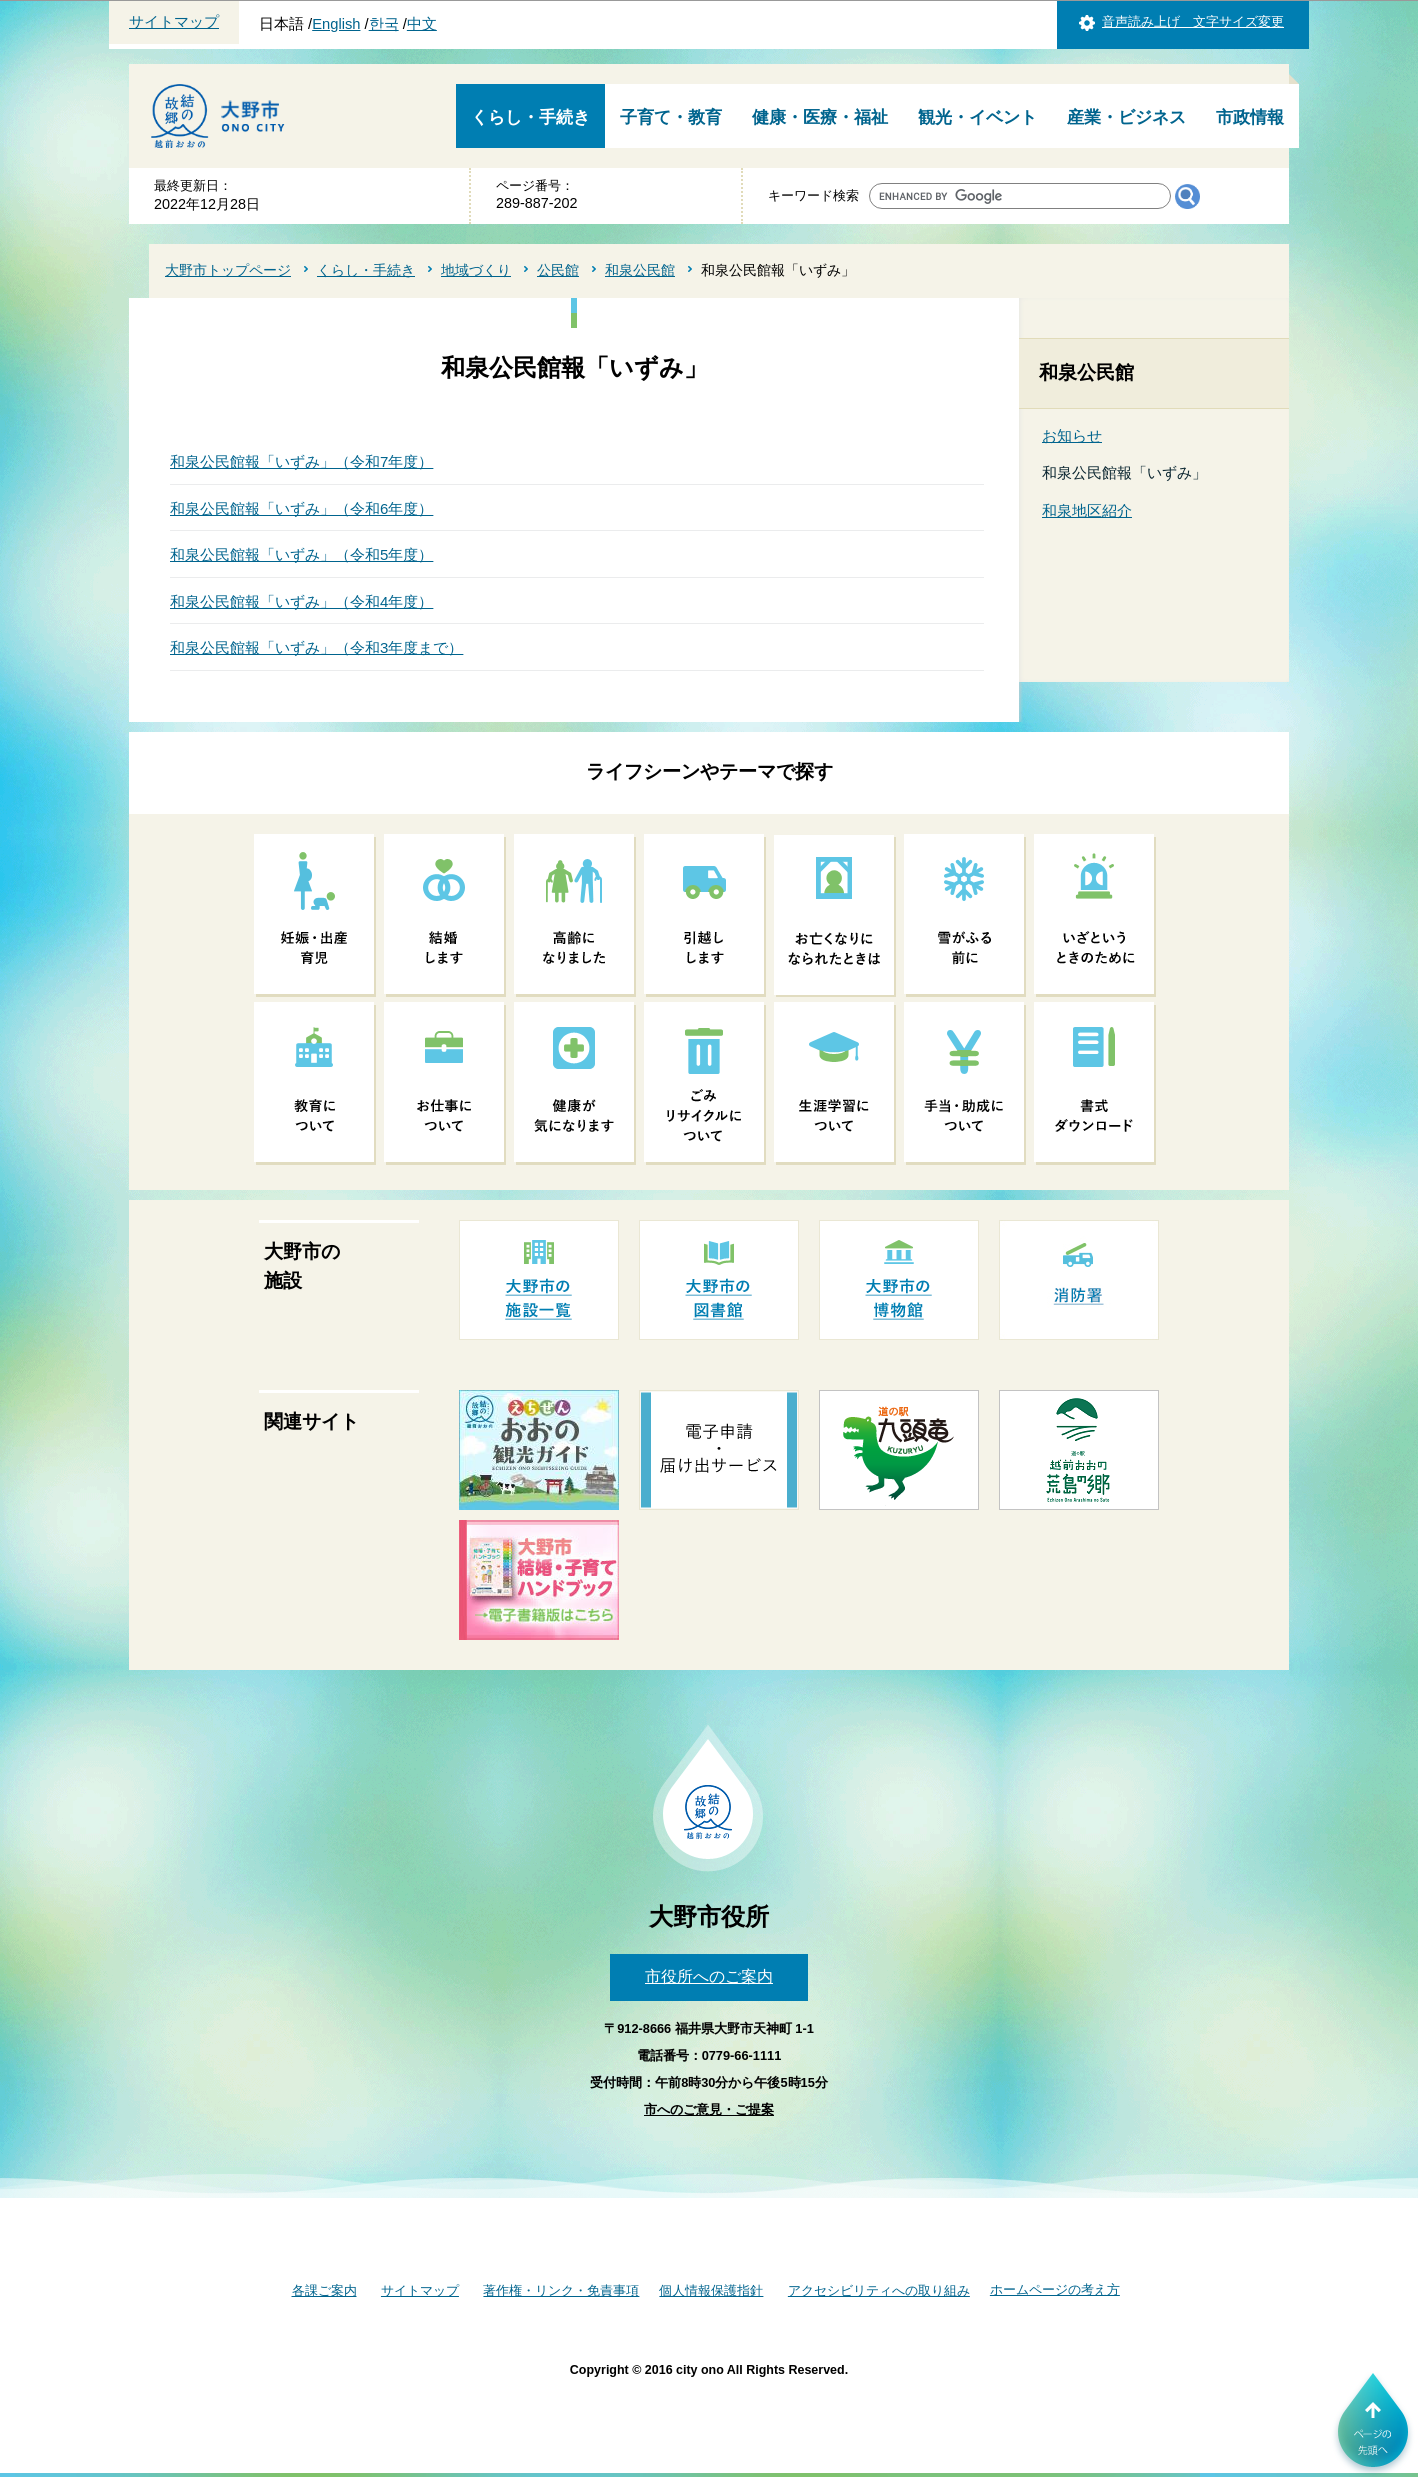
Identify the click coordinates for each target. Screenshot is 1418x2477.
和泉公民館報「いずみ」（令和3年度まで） (316, 647)
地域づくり (476, 270)
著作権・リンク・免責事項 (561, 2290)
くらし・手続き (530, 117)
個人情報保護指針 (711, 2290)
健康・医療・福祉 (820, 117)
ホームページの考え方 (1055, 2289)
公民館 (558, 270)
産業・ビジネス (1126, 117)
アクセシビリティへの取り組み (879, 2290)
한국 (384, 24)
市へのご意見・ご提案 (709, 2109)
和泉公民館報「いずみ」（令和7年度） (301, 461)
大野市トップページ (228, 270)
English (336, 24)
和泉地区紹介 (1087, 510)
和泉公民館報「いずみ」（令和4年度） (301, 601)
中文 (422, 24)
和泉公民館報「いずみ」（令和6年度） (301, 508)
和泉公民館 (640, 270)
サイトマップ (174, 22)
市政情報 (1250, 117)
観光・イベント (977, 117)
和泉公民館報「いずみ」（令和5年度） (301, 554)
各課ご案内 (324, 2290)
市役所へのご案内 (709, 1976)
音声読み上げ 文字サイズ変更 (1193, 21)
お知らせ (1072, 435)
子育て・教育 (671, 117)
